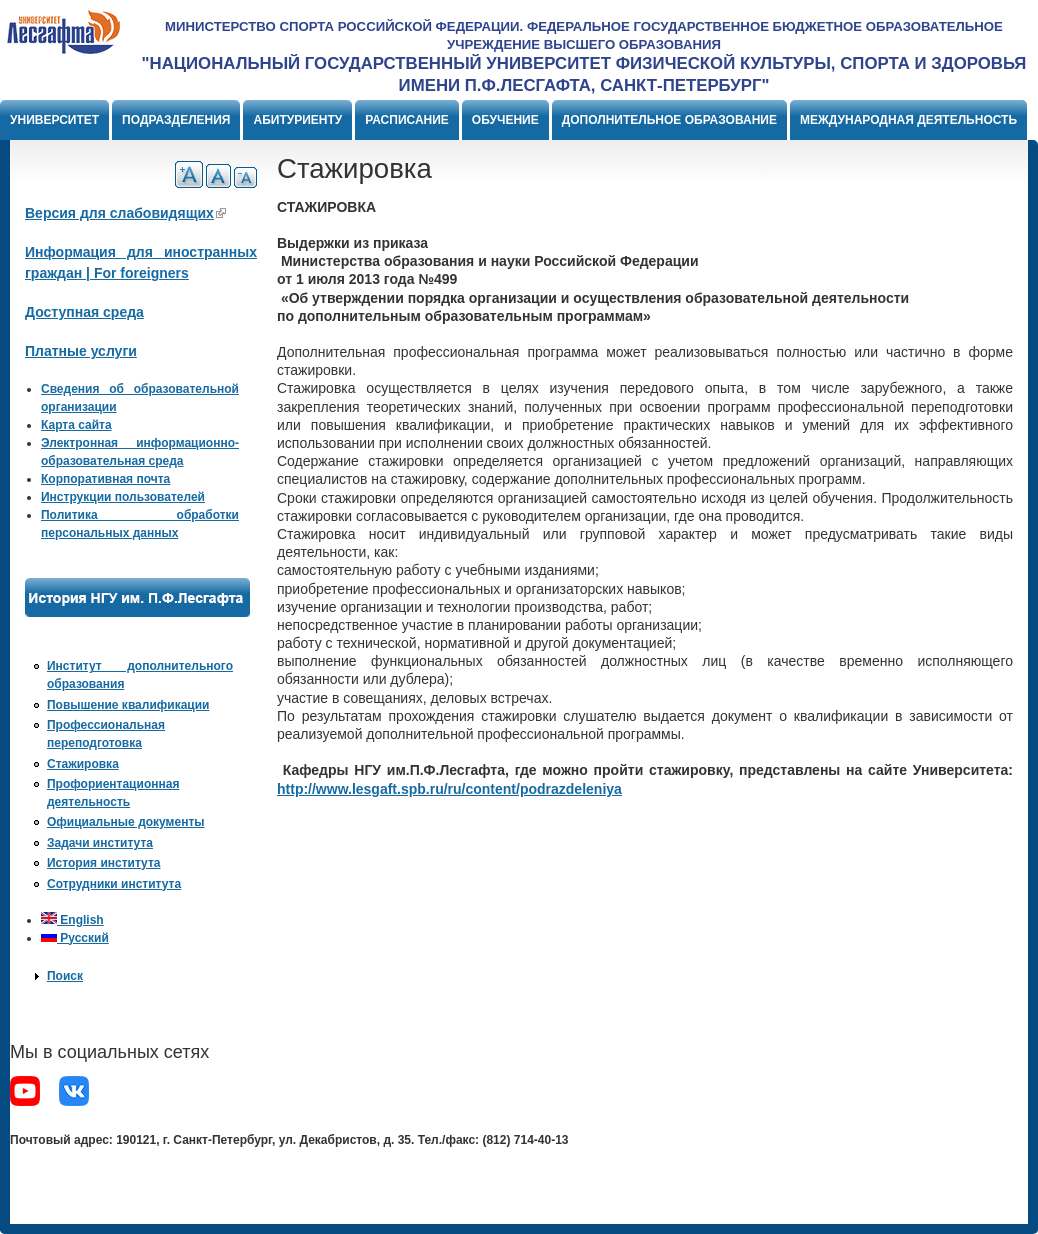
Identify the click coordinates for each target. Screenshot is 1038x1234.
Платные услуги (81, 351)
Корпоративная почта (105, 479)
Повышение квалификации (128, 705)
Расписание (407, 120)
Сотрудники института (114, 884)
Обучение (505, 120)
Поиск (65, 976)
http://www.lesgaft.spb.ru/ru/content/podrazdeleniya (449, 789)
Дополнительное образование (669, 120)
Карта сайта (76, 425)
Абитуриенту (297, 120)
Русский (75, 938)
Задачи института (100, 843)
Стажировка (83, 764)
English (72, 920)
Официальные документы (126, 822)
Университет (54, 120)
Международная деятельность (908, 120)
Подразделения (176, 120)
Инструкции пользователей (123, 497)
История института (104, 863)
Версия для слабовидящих (125, 213)
